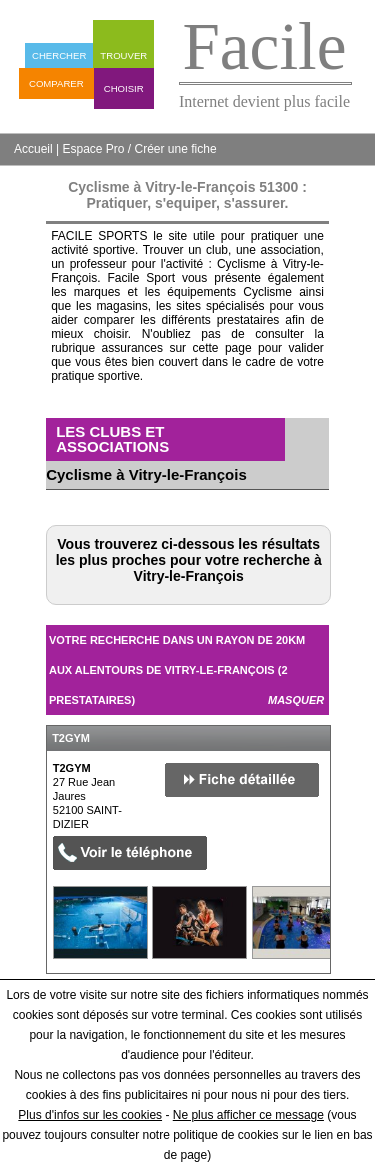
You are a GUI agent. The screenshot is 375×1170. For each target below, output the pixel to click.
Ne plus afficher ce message (248, 1115)
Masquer (296, 700)
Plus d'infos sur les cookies (90, 1115)
